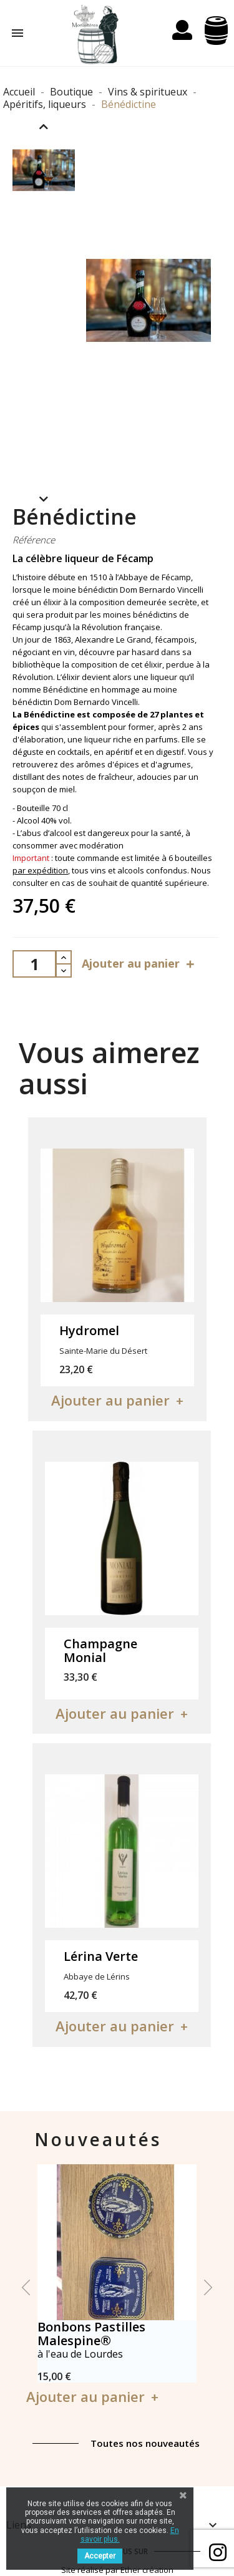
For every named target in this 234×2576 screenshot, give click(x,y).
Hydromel (89, 1330)
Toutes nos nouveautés (145, 2443)
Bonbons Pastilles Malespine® (91, 2333)
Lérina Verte (101, 1956)
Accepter (99, 2556)
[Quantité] (34, 964)
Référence (33, 539)
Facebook (218, 2552)
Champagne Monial (100, 1650)
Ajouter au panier (140, 963)
